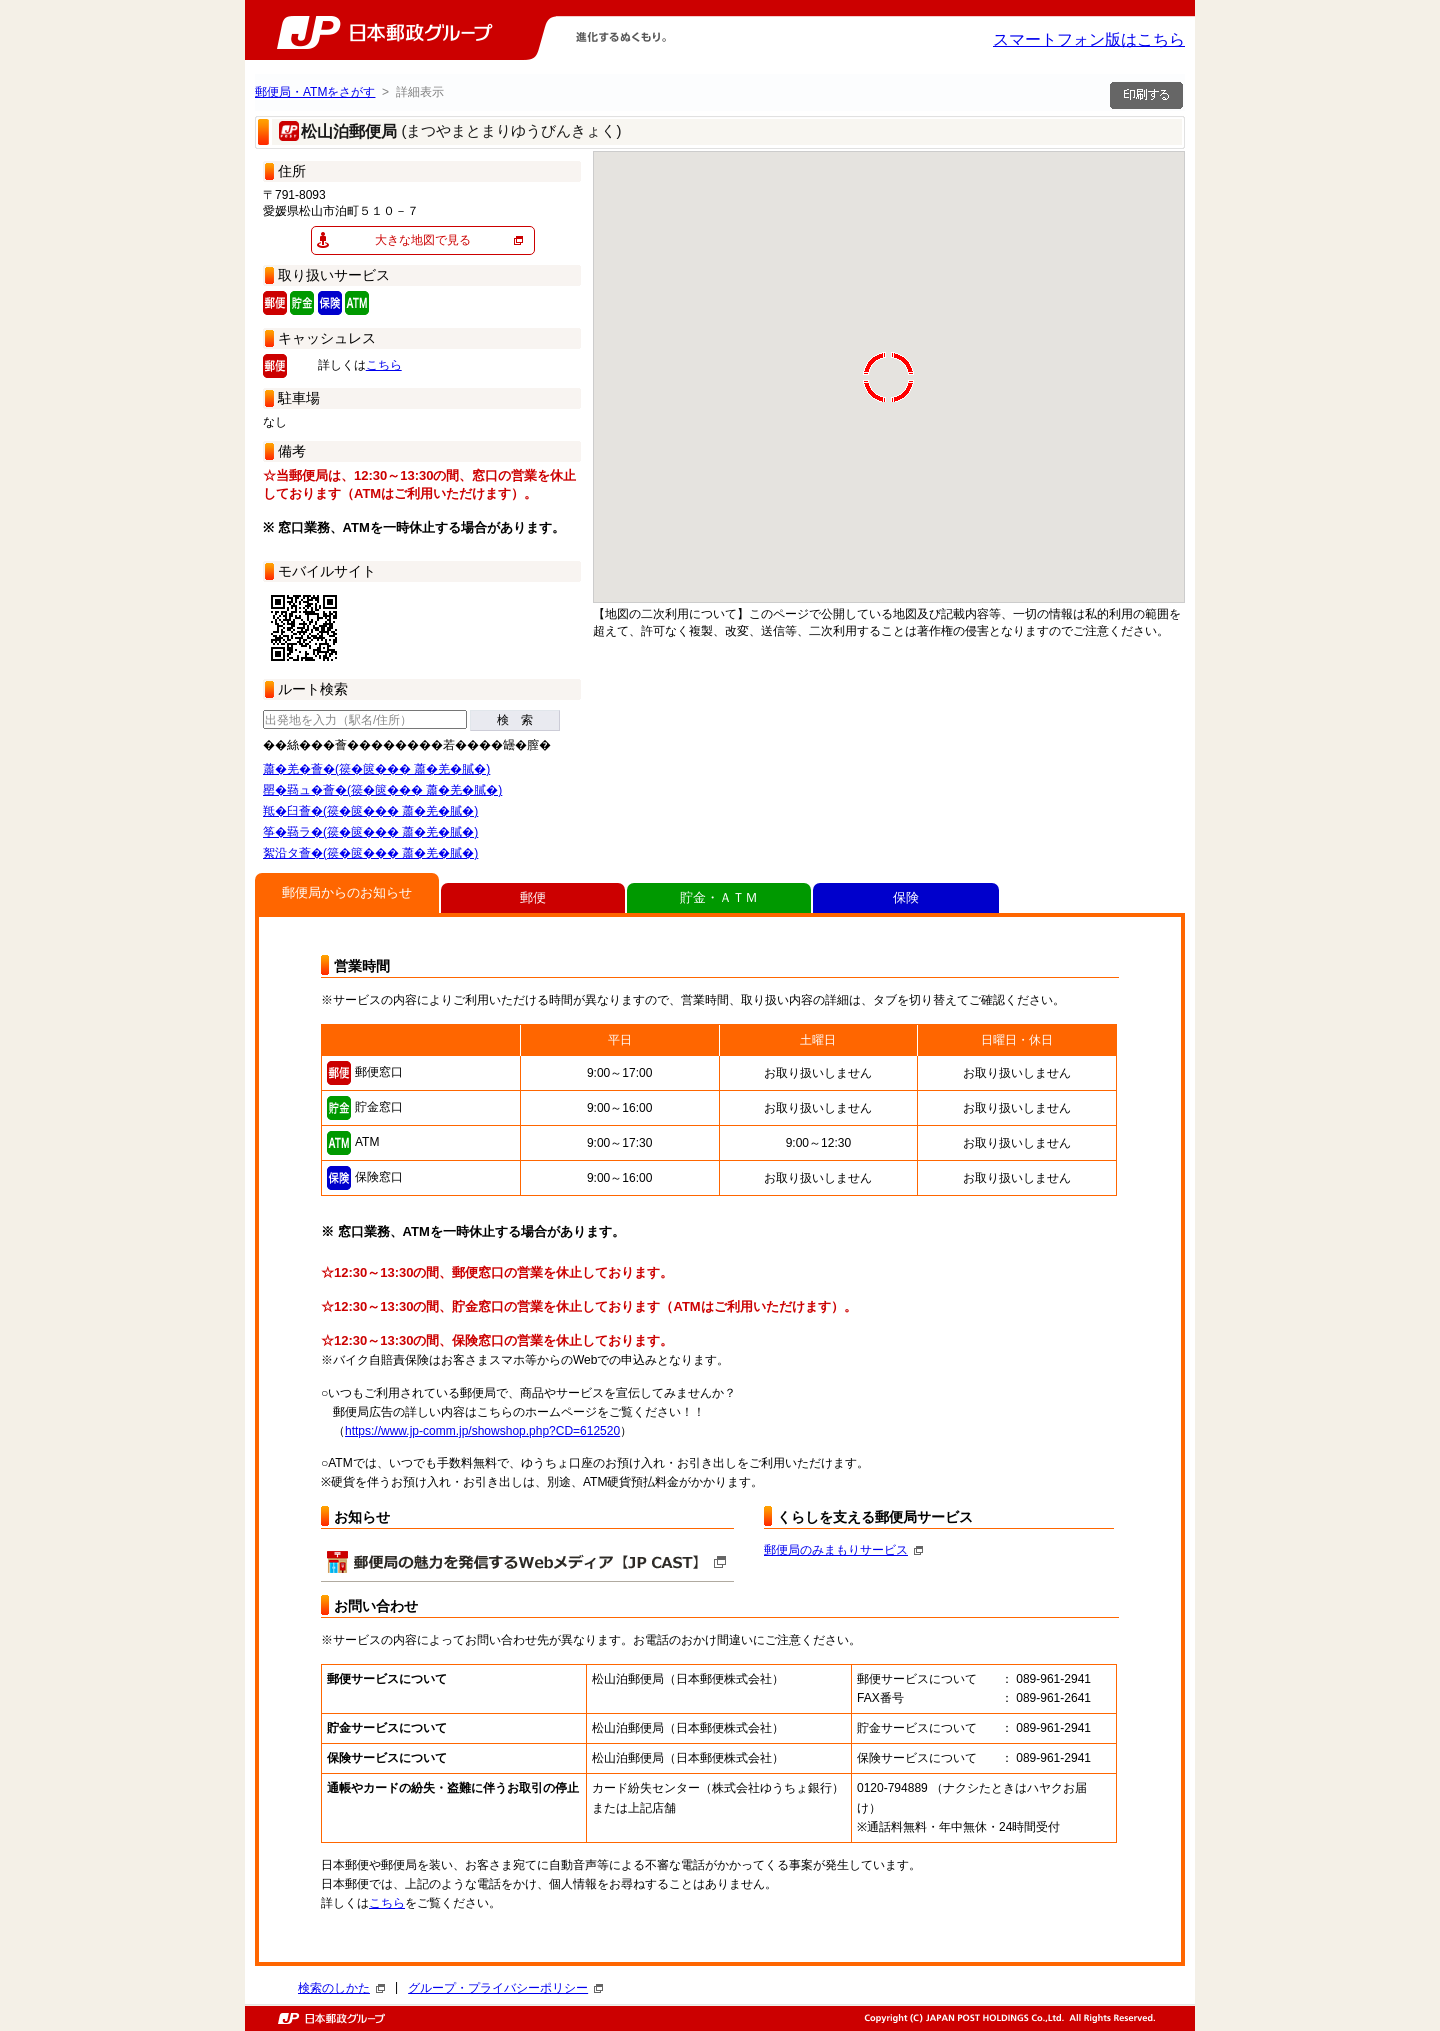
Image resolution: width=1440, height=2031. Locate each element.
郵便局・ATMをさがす (315, 92)
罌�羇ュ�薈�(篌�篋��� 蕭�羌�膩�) (382, 790)
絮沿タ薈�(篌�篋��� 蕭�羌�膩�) (370, 853)
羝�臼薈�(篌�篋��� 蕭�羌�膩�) (370, 811)
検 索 (515, 720)
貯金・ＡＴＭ (719, 897)
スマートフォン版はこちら (1089, 39)
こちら (384, 365)
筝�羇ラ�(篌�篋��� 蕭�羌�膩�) (370, 832)
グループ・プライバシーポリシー (505, 1988)
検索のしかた (341, 1988)
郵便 (533, 897)
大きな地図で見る (423, 240)
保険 (906, 897)
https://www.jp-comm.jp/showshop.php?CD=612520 (482, 1431)
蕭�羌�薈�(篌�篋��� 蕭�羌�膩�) (376, 769)
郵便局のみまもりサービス (843, 1550)
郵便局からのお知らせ (347, 892)
